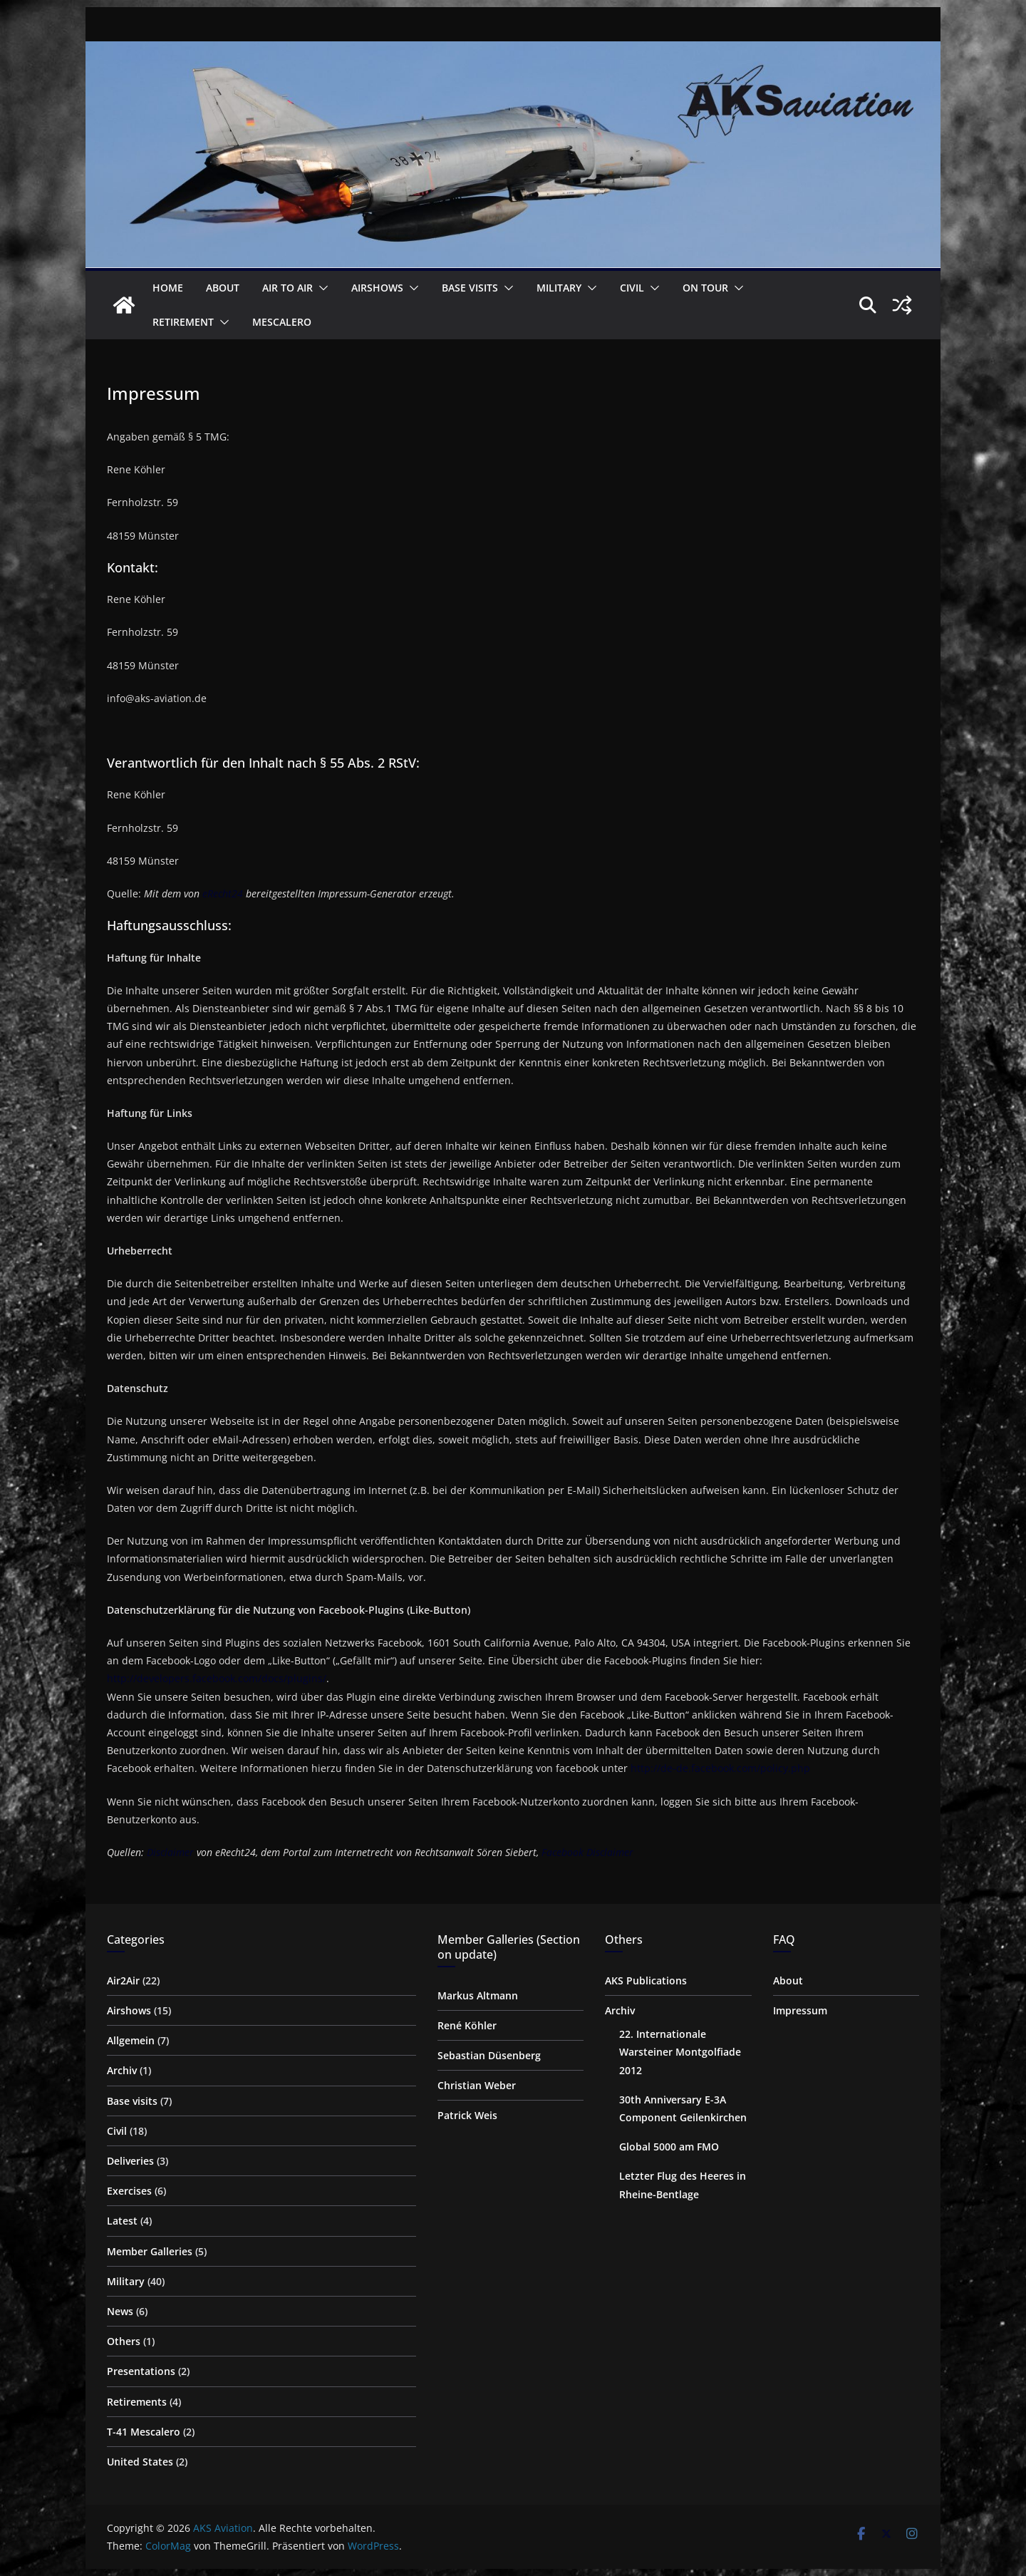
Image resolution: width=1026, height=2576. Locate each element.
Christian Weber (476, 2085)
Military (559, 287)
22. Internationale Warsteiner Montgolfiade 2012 (680, 2051)
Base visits (470, 287)
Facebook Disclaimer (587, 1852)
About (222, 287)
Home (167, 287)
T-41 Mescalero (143, 2431)
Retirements (137, 2401)
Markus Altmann (477, 1995)
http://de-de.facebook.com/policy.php (720, 1768)
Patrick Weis (467, 2115)
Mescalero (281, 322)
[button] (320, 288)
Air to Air (287, 287)
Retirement (183, 322)
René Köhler (467, 2025)
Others (123, 2341)
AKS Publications (646, 1980)
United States (140, 2461)
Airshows (377, 287)
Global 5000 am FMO (669, 2146)
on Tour (705, 287)
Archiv (122, 2070)
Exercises (129, 2191)
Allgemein (131, 2040)
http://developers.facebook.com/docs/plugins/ (216, 1678)
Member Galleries (149, 2251)
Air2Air (123, 1980)
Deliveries (130, 2161)
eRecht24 (222, 893)
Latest (122, 2220)
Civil (632, 287)
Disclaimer (170, 1852)
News (120, 2311)
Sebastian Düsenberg (489, 2055)
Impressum (800, 2010)
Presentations (141, 2371)
